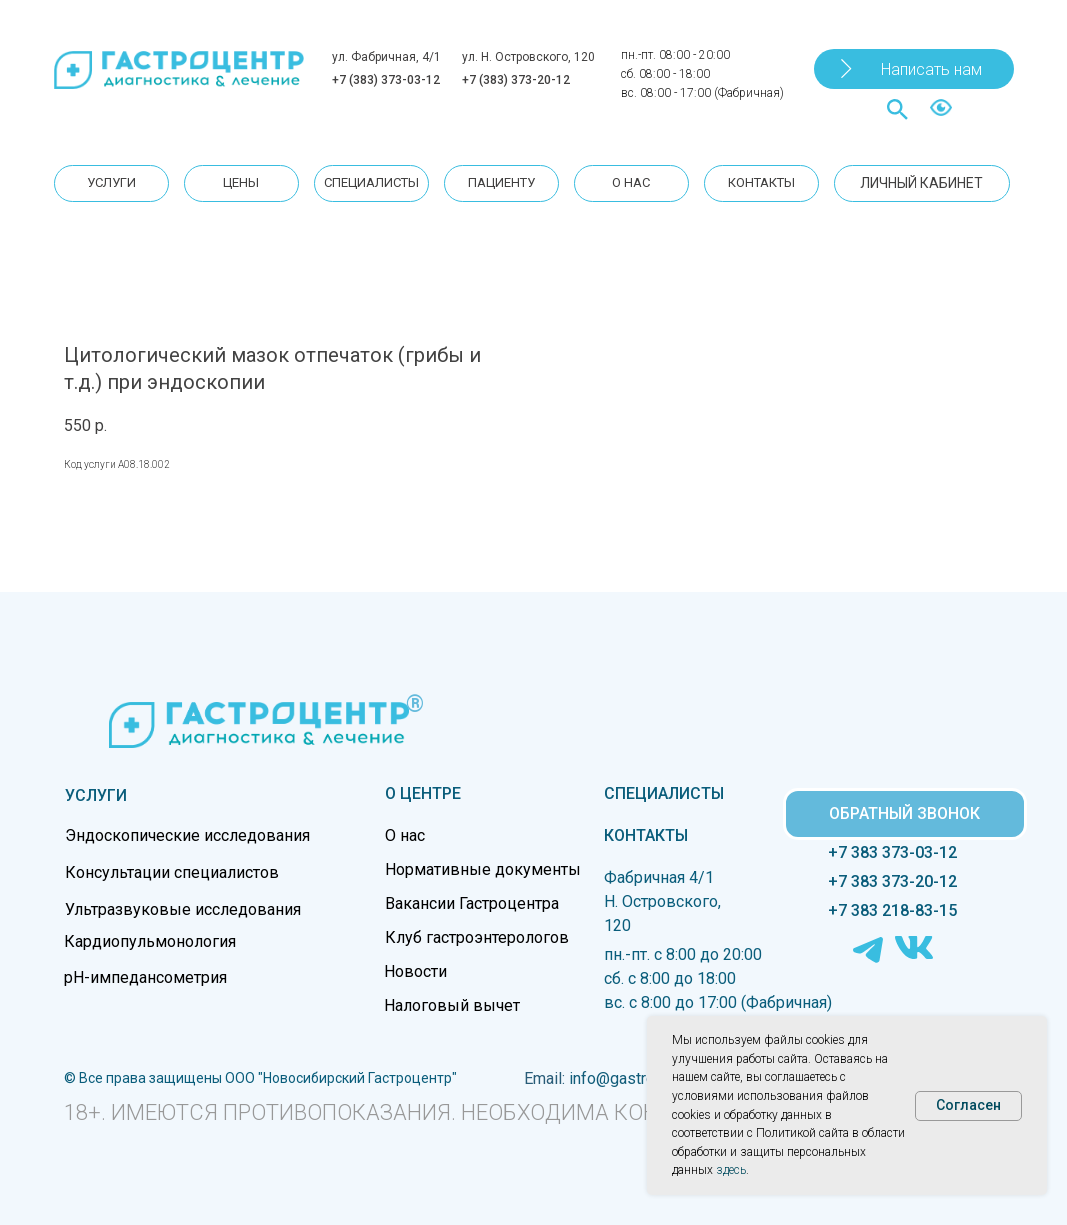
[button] (914, 69)
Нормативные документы (483, 869)
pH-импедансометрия (145, 977)
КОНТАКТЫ (646, 835)
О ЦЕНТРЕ (423, 793)
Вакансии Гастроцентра (472, 903)
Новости (415, 971)
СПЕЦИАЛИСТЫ (664, 793)
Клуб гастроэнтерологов (477, 937)
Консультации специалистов (172, 872)
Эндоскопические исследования (187, 835)
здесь (731, 1170)
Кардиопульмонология (150, 941)
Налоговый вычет (452, 1005)
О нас (405, 835)
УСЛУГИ (96, 795)
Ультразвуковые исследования (183, 909)
